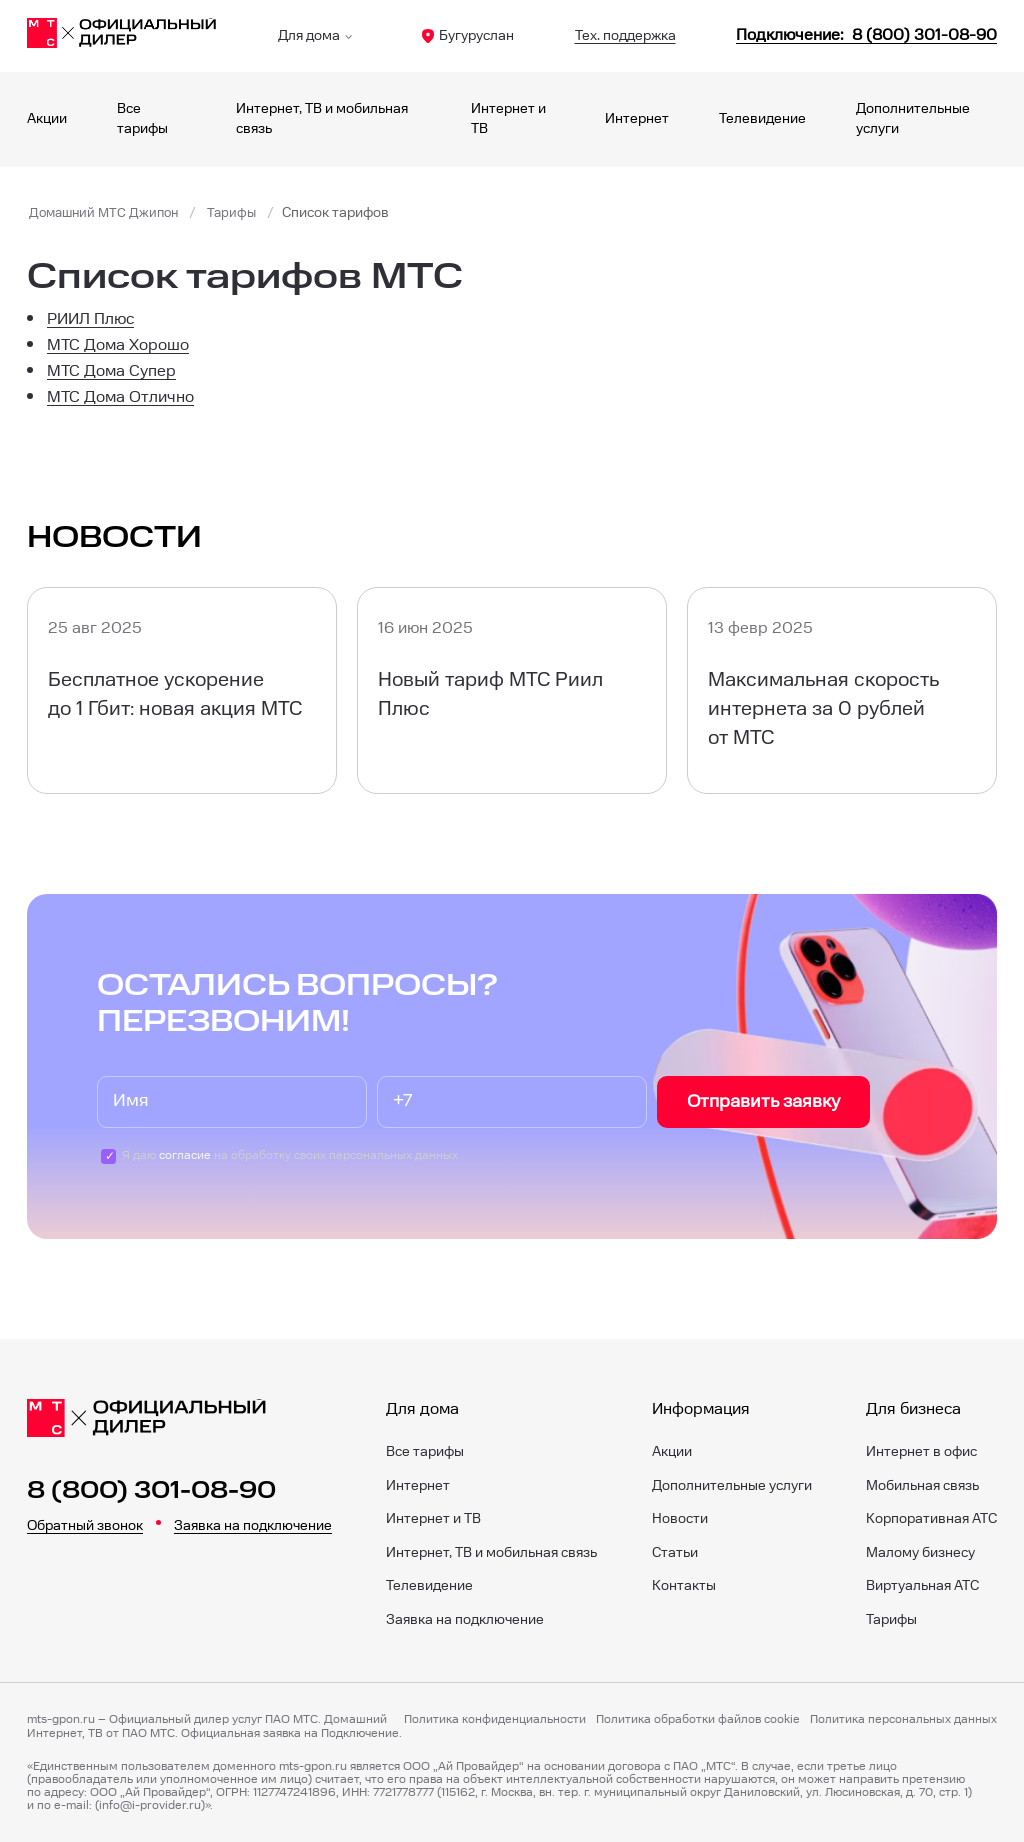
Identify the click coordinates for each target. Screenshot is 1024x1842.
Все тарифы (425, 1452)
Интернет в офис (921, 1452)
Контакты (684, 1586)
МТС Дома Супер (111, 371)
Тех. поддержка (625, 36)
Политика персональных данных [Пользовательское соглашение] (903, 1720)
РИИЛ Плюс (90, 319)
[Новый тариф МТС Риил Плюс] (512, 690)
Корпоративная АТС (931, 1519)
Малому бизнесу (920, 1553)
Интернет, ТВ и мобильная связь (491, 1553)
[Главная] (122, 36)
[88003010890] (866, 35)
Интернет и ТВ (433, 1519)
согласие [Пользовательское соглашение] (185, 1155)
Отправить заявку (763, 1101)
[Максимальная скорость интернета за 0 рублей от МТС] (842, 690)
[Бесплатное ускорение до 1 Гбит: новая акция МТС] (182, 690)
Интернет (637, 119)
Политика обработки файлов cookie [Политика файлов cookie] (698, 1720)
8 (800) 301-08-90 (151, 1491)
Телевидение (762, 119)
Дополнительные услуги (732, 1486)
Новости (680, 1519)
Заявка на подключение (253, 1526)
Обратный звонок (85, 1526)
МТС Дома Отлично (120, 397)
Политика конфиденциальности (495, 1720)
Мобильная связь (922, 1486)
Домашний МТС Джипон (108, 213)
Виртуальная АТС (922, 1586)
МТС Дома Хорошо (118, 345)
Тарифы (241, 213)
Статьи (675, 1553)
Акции (47, 119)
